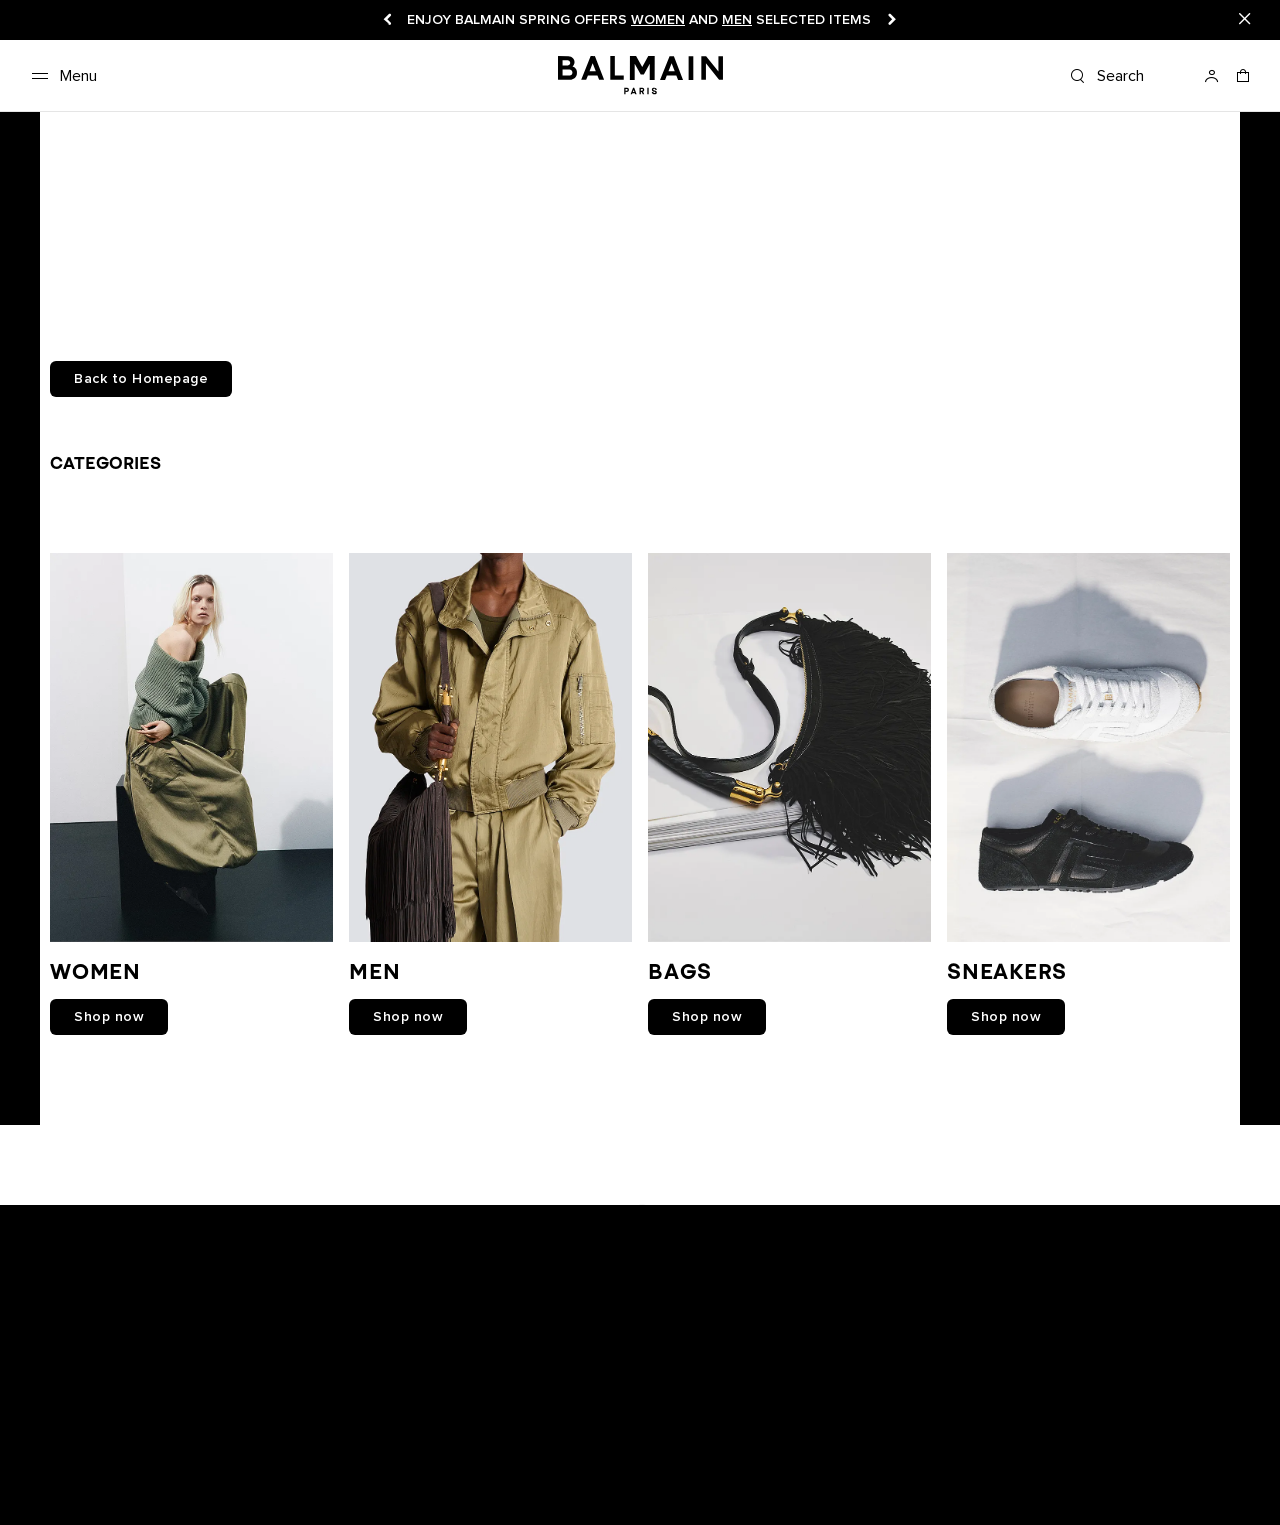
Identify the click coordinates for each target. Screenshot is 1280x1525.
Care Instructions (203, 1486)
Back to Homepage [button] (141, 379)
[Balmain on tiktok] (729, 1214)
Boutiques (138, 1465)
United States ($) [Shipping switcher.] (1054, 1465)
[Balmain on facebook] (552, 1214)
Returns (329, 1465)
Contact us (58, 1486)
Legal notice (543, 1465)
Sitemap (589, 1486)
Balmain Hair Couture (339, 1486)
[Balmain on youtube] (595, 1214)
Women (658, 20)
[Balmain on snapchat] (513, 1214)
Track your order (237, 1465)
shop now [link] (109, 1017)
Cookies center (747, 1465)
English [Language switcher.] (1233, 1465)
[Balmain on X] (686, 1214)
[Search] (1128, 76)
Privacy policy (640, 1465)
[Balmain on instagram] (642, 1214)
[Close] (1245, 20)
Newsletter (57, 1465)
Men (737, 20)
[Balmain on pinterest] (770, 1214)
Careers (464, 1465)
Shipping (396, 1465)
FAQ (121, 1486)
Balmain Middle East (485, 1486)
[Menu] (60, 76)
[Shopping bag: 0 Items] (1244, 82)
